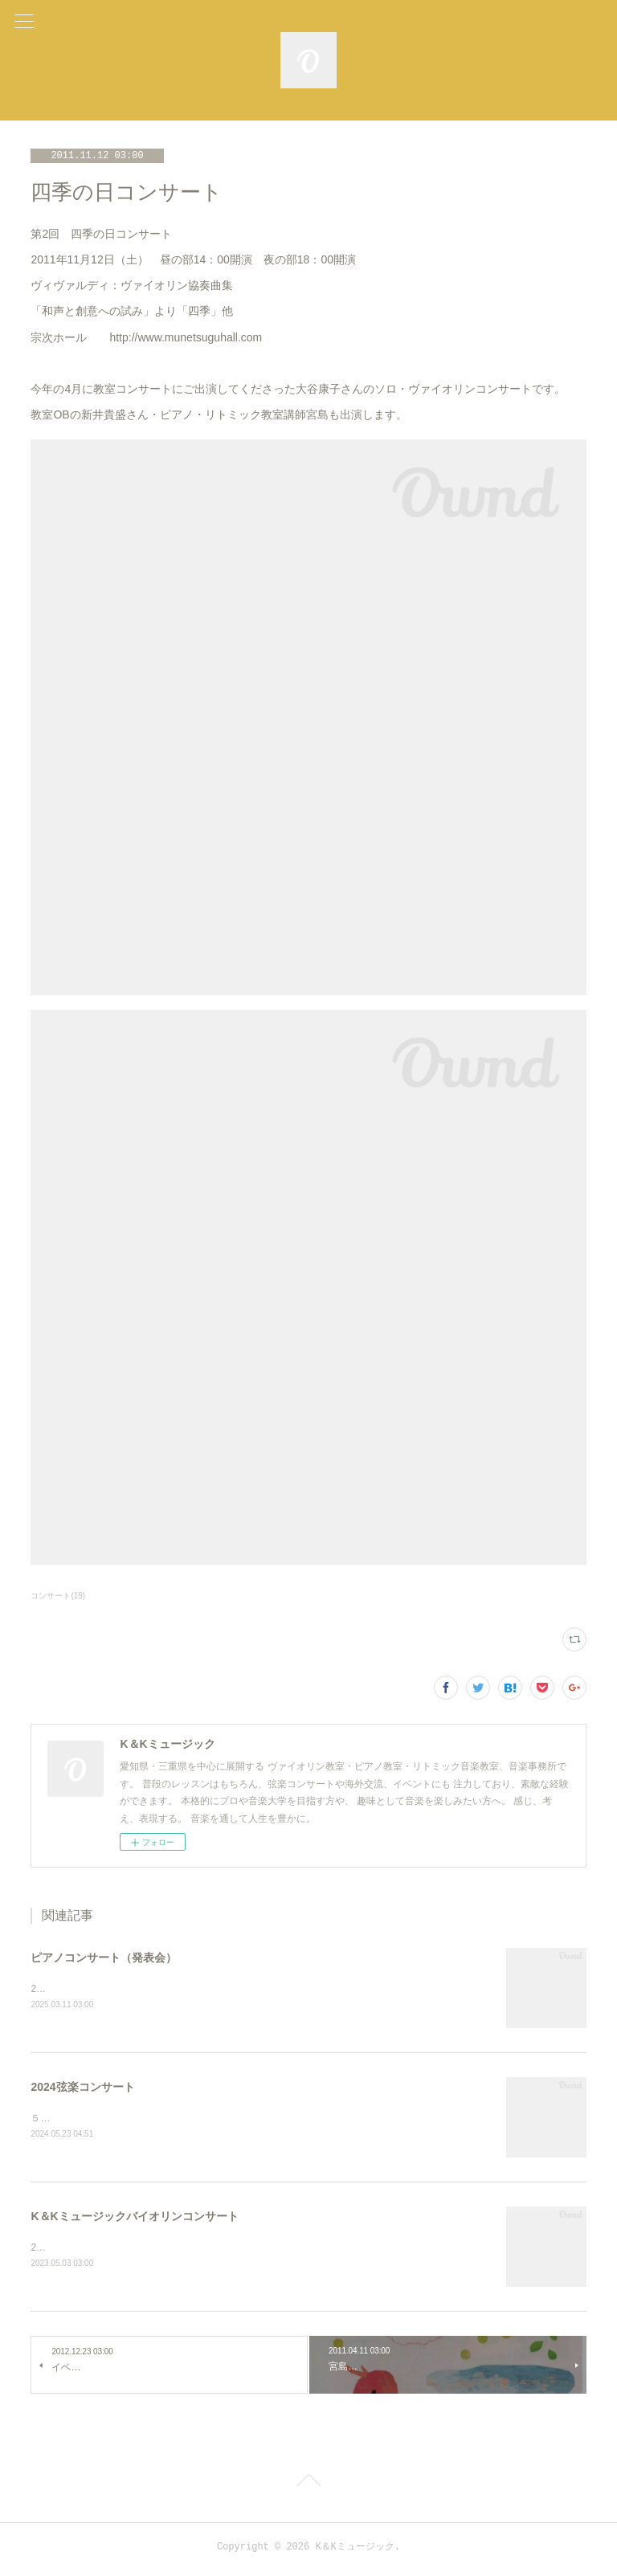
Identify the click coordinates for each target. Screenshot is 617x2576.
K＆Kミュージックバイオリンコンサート (134, 2218)
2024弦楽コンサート (82, 2088)
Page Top (308, 2487)
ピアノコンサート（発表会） (104, 1957)
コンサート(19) (58, 1595)
